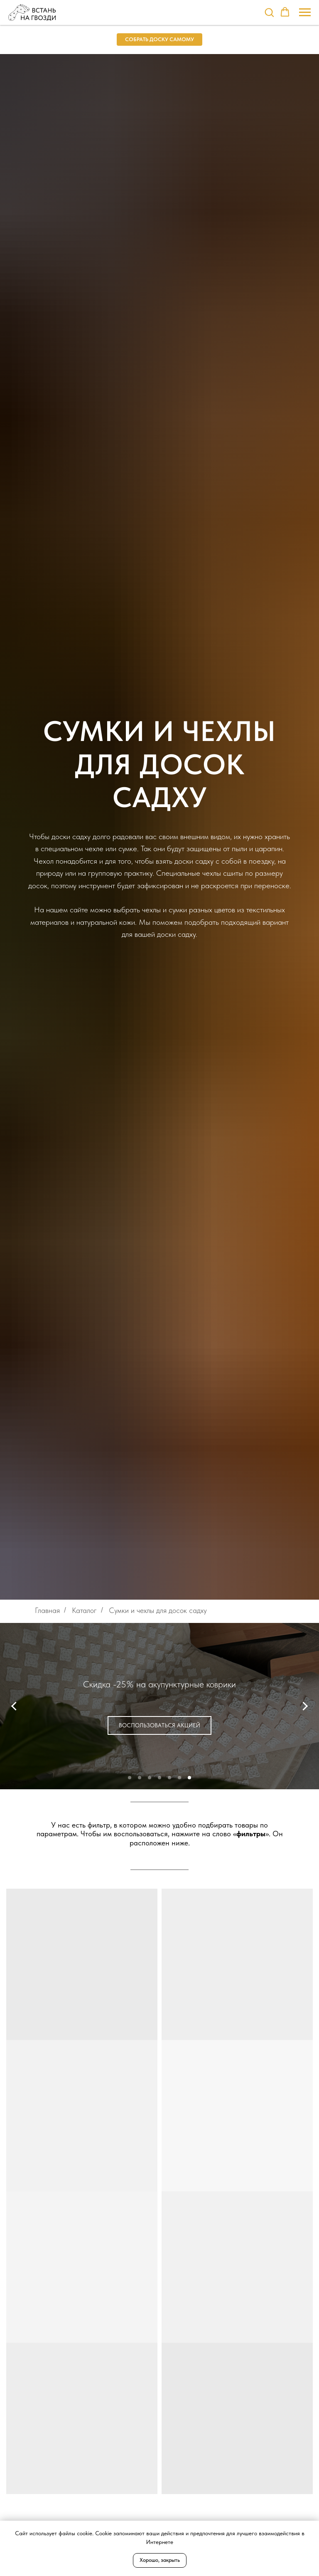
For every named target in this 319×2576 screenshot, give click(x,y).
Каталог (84, 1610)
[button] (269, 12)
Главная (47, 1610)
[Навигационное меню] (305, 12)
